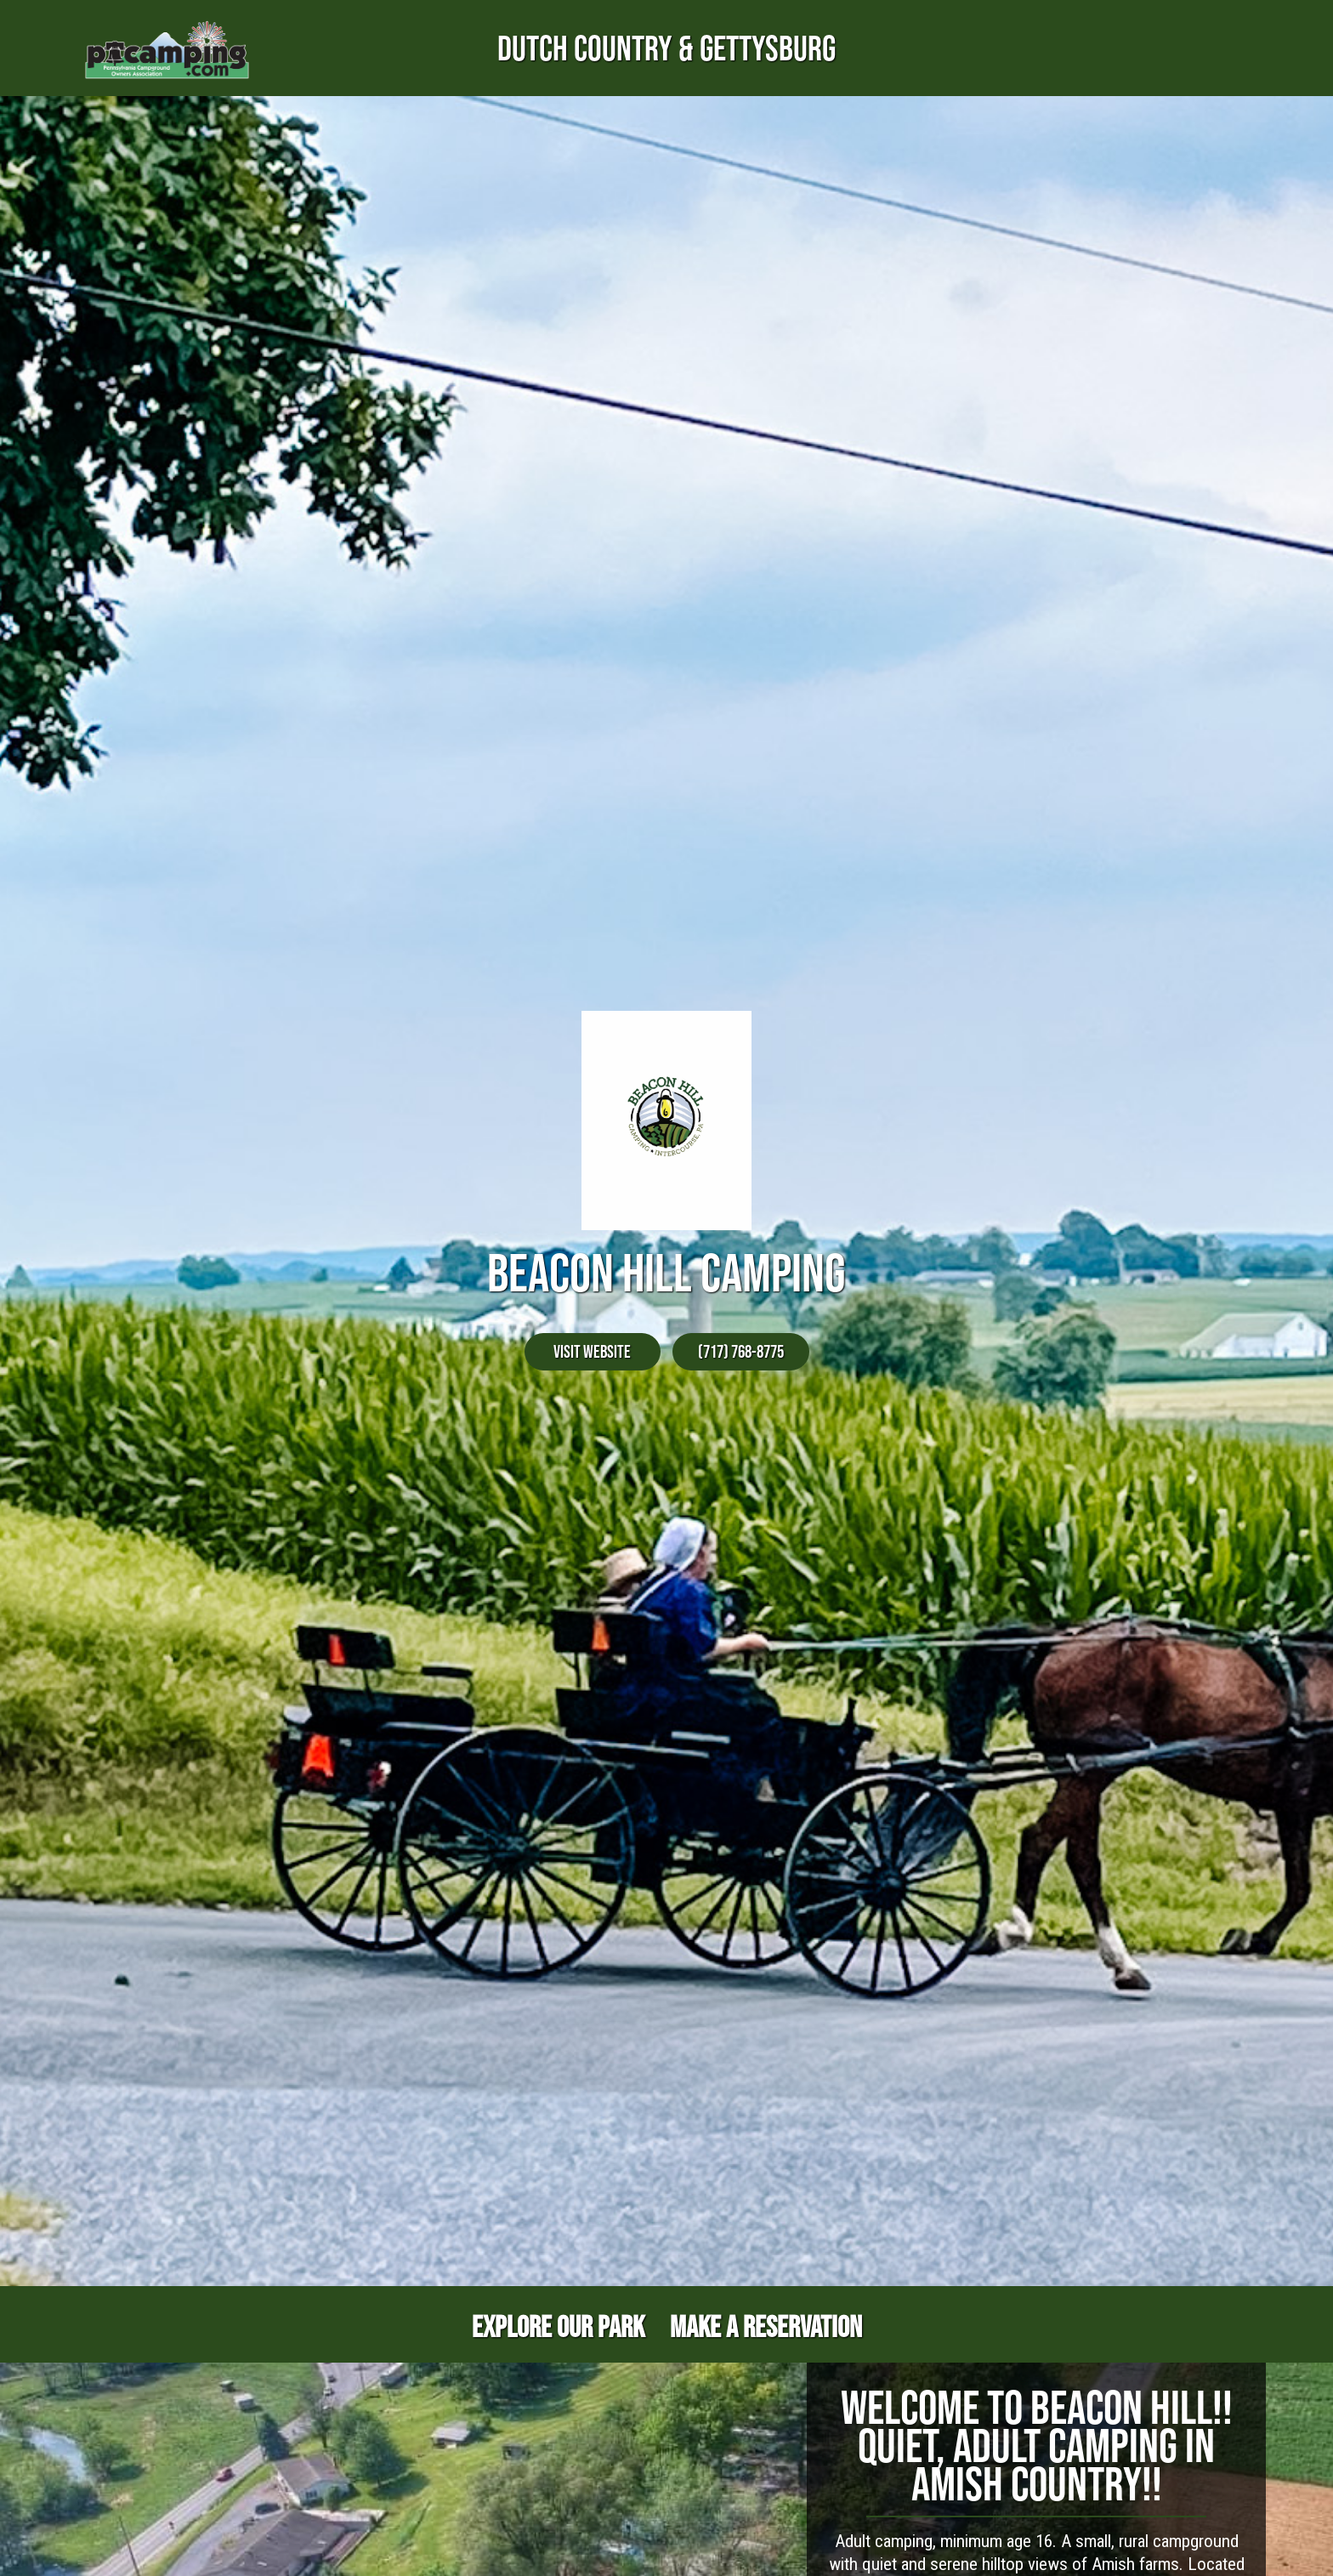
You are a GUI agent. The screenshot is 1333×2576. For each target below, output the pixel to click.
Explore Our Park (558, 2326)
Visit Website (592, 1351)
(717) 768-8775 (741, 1351)
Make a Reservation (766, 2326)
